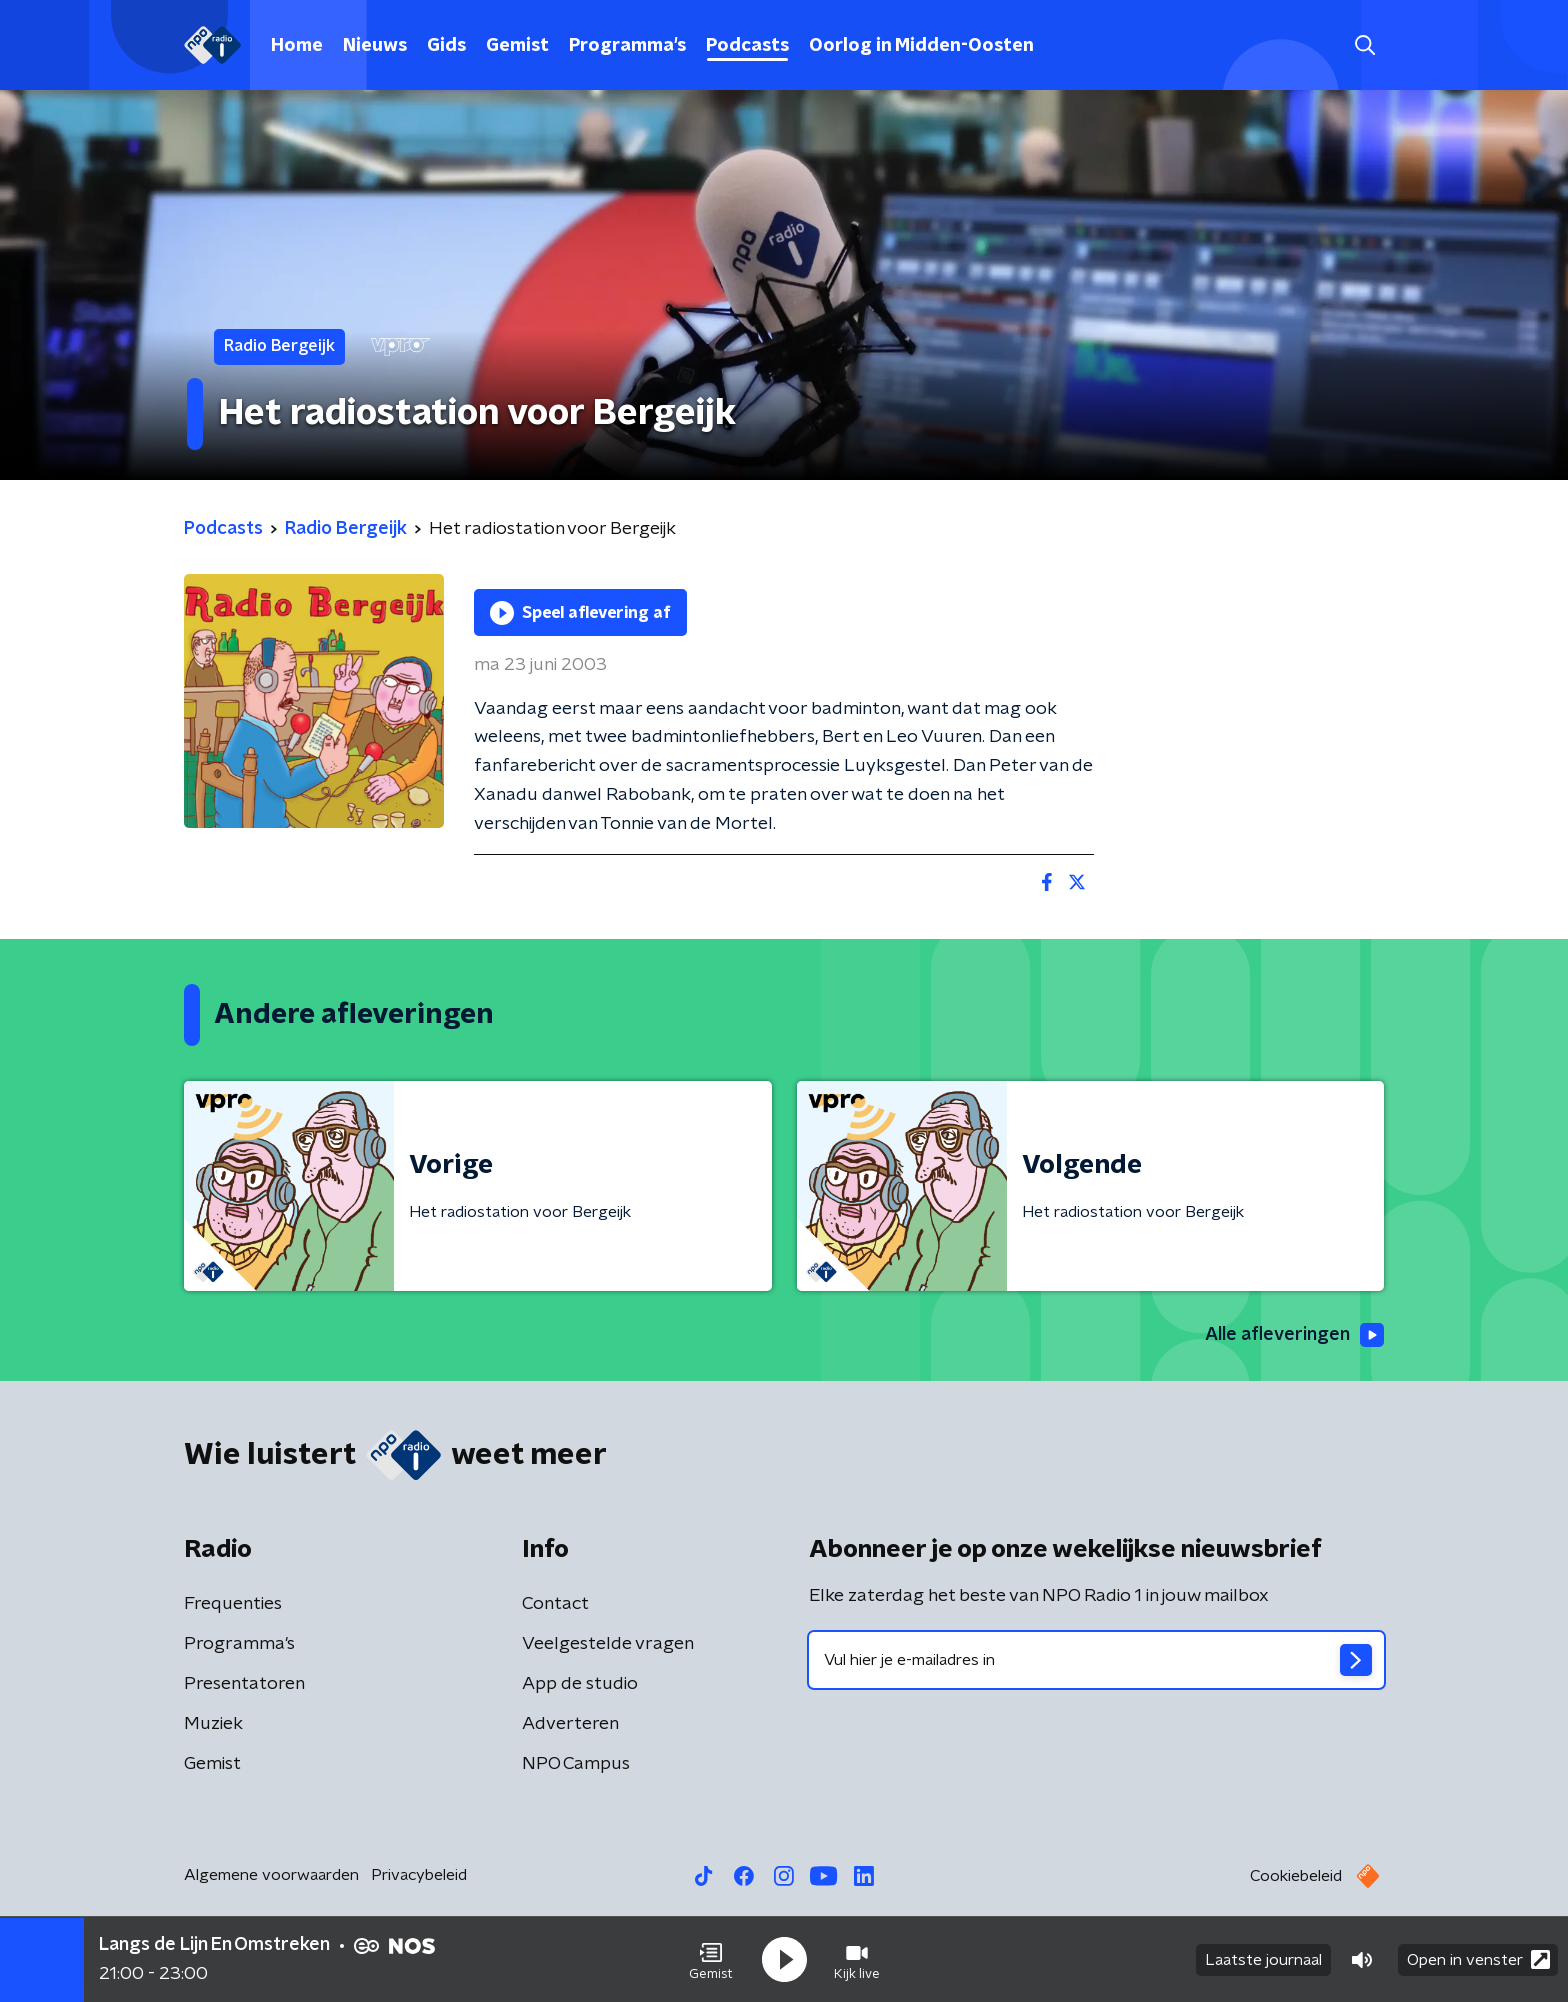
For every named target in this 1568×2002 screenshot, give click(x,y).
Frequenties (233, 1604)
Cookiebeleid (1296, 1876)
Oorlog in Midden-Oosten (921, 46)
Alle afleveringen (1294, 1335)
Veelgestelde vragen (608, 1644)
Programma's (627, 46)
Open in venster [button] (1478, 1959)
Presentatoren (244, 1684)
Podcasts (747, 46)
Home (297, 46)
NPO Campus (576, 1764)
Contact (555, 1604)
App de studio (580, 1684)
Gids (446, 46)
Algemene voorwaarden (271, 1875)
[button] (711, 1960)
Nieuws (375, 46)
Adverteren (570, 1724)
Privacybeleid (419, 1875)
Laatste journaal (1263, 1960)
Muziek (213, 1724)
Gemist (517, 46)
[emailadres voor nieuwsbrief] (1096, 1660)
